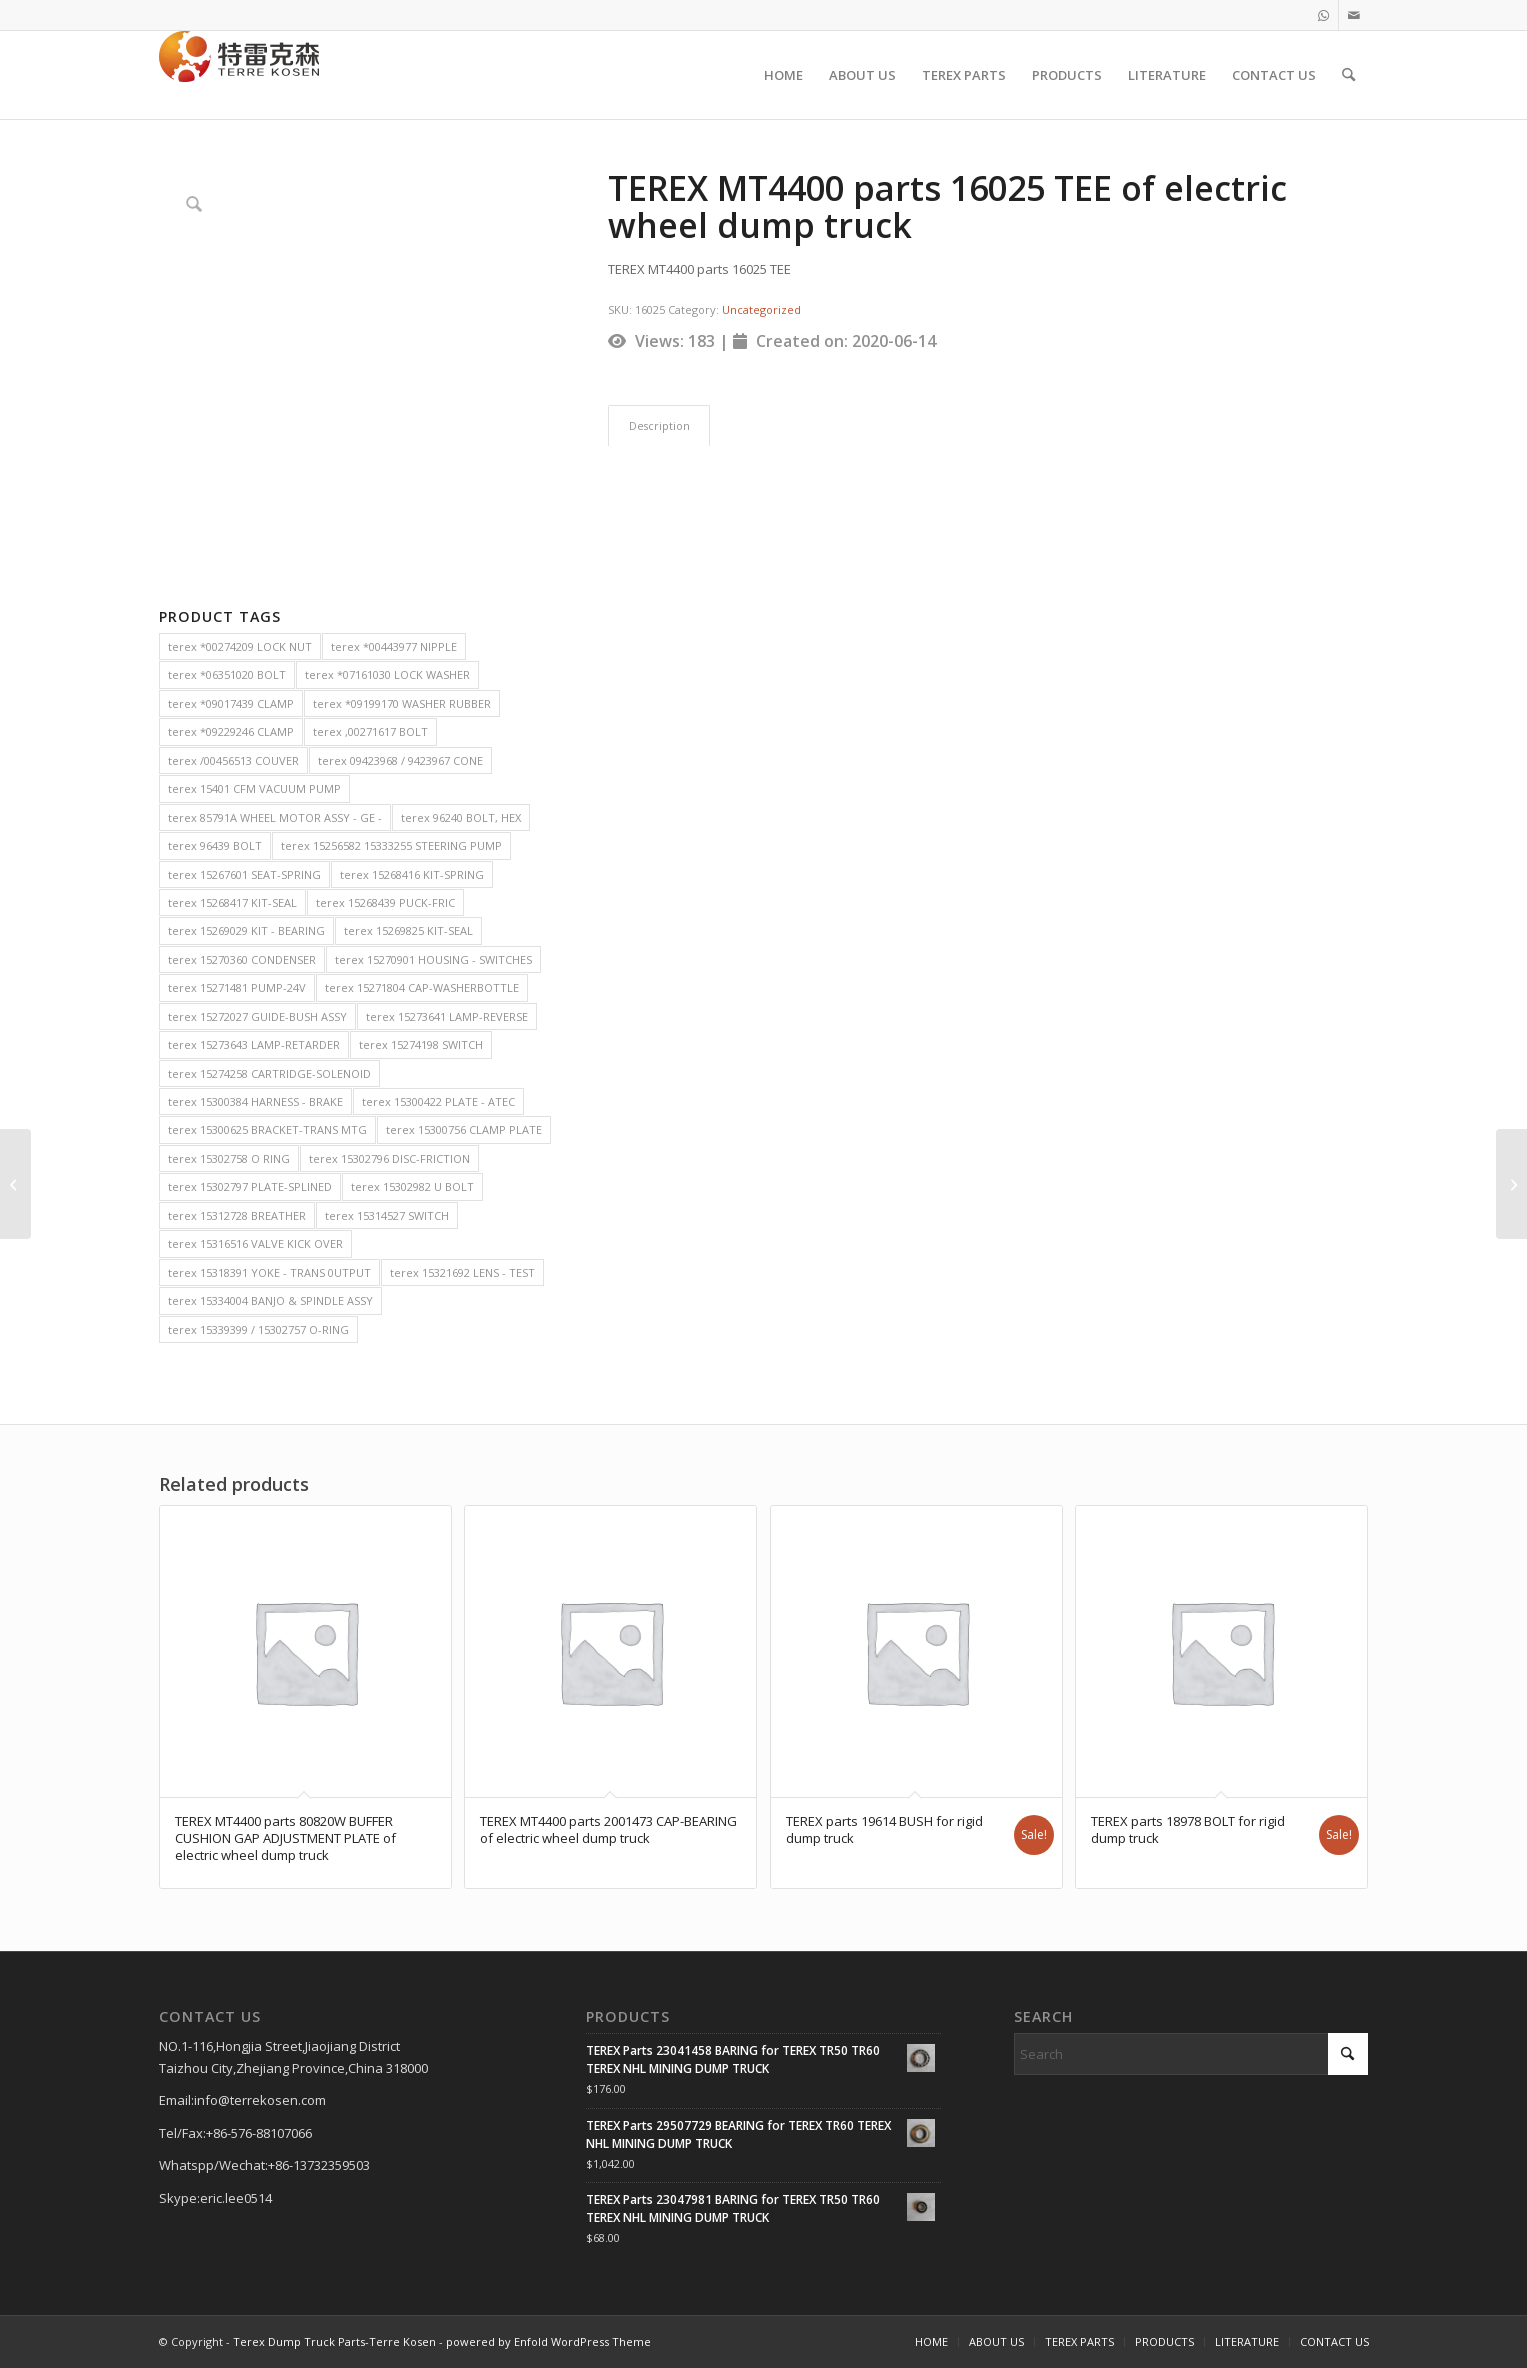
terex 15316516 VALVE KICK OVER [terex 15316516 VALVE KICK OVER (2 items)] (255, 1243)
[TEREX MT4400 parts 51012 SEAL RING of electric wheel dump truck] (15, 1184)
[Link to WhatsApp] (1323, 15)
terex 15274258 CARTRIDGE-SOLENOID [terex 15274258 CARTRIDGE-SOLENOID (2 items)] (269, 1073)
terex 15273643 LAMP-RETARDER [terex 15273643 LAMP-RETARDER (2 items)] (254, 1044)
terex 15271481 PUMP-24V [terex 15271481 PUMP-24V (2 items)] (237, 987)
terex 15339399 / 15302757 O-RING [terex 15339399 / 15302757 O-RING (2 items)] (258, 1329)
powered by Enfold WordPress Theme (548, 2341)
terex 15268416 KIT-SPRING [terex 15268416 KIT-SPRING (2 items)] (412, 874)
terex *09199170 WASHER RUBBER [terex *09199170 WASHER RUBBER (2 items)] (402, 703)
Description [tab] (659, 425)
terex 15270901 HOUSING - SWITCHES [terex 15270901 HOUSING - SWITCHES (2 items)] (433, 959)
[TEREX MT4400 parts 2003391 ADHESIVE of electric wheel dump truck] (1511, 1184)
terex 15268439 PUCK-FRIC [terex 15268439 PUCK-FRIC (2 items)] (385, 902)
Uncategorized (761, 309)
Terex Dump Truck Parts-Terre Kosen (334, 2341)
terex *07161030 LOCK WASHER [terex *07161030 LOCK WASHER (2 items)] (387, 674)
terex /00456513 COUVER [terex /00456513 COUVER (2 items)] (233, 760)
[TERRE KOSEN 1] (239, 75)
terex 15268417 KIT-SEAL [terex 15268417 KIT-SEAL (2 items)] (232, 902)
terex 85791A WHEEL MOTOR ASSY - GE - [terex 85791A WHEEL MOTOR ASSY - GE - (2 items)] (275, 817)
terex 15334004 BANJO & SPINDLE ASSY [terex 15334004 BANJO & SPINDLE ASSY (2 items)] (270, 1300)
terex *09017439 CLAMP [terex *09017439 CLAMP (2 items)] (231, 703)
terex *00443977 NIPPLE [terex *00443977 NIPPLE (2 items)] (394, 646)
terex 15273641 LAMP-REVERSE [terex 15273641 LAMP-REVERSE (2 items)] (447, 1016)
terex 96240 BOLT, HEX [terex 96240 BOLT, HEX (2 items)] (461, 817)
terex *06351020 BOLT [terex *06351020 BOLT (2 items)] (227, 674)
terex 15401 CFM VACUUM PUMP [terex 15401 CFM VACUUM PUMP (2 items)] (254, 788)
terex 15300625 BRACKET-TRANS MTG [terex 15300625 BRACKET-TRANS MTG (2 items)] (267, 1129)
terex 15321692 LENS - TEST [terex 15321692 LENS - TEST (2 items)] (462, 1272)
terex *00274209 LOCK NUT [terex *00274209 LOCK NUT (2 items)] (240, 646)
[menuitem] (783, 75)
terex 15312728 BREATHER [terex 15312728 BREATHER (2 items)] (237, 1215)
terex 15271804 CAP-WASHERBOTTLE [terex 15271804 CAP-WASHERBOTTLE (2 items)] (422, 987)
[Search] (1348, 75)
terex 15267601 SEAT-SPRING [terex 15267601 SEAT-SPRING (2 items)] (244, 874)
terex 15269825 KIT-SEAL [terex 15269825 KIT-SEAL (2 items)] (408, 930)
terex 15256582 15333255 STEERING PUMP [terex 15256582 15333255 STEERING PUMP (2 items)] (391, 845)
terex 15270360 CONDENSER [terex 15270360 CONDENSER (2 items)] (242, 959)
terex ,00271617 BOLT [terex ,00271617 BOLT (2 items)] (370, 731)
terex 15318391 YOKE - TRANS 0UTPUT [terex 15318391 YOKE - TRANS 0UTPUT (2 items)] (269, 1272)
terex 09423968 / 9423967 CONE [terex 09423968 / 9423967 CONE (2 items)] (400, 760)
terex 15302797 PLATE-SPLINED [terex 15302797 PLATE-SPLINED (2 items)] (250, 1186)
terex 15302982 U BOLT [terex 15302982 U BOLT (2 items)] (412, 1186)
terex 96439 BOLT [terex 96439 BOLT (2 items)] (215, 845)
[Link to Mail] (1354, 15)
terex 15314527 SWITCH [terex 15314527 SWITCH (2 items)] (387, 1215)
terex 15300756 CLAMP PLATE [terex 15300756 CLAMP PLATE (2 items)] (464, 1129)
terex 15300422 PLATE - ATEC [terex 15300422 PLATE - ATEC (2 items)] (438, 1101)
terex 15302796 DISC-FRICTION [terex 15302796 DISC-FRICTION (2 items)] (389, 1158)
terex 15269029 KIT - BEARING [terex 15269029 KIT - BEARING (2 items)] (246, 930)
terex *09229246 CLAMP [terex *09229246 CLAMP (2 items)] (231, 731)
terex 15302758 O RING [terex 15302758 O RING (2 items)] (229, 1158)
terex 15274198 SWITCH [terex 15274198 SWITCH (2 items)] (421, 1044)
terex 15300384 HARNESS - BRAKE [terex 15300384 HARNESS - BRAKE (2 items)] (255, 1101)
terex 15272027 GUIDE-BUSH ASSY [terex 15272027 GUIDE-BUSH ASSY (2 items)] (257, 1016)
